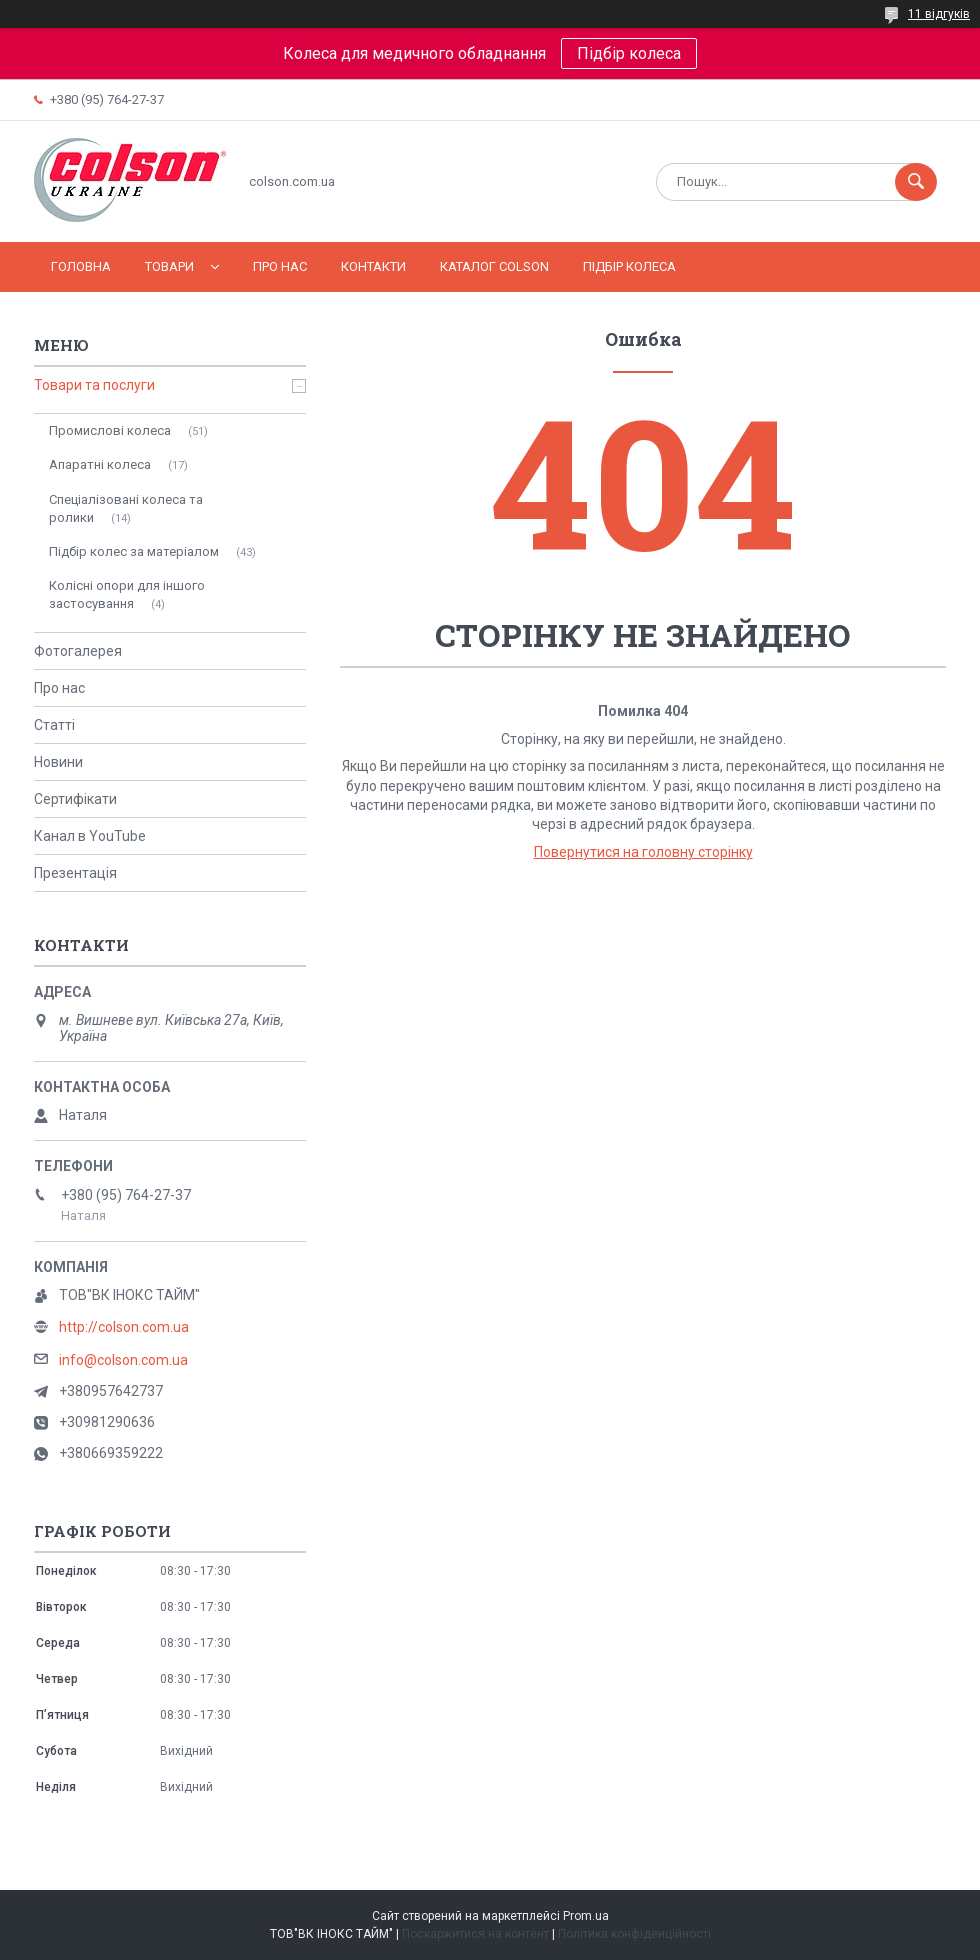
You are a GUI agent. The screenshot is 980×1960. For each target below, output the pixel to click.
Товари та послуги (94, 385)
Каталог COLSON (494, 266)
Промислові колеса (110, 430)
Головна (81, 266)
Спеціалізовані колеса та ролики (126, 508)
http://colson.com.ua (124, 1327)
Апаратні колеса (100, 464)
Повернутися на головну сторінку (643, 852)
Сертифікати (75, 799)
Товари (169, 266)
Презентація (75, 873)
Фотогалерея (78, 651)
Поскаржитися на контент (475, 1934)
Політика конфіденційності (634, 1934)
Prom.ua (586, 1916)
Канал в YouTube (90, 836)
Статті (54, 725)
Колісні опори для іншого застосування (127, 594)
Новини (58, 762)
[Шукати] (916, 182)
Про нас (280, 266)
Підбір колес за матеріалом (134, 551)
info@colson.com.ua (123, 1360)
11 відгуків (939, 14)
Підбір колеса (629, 53)
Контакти (373, 266)
